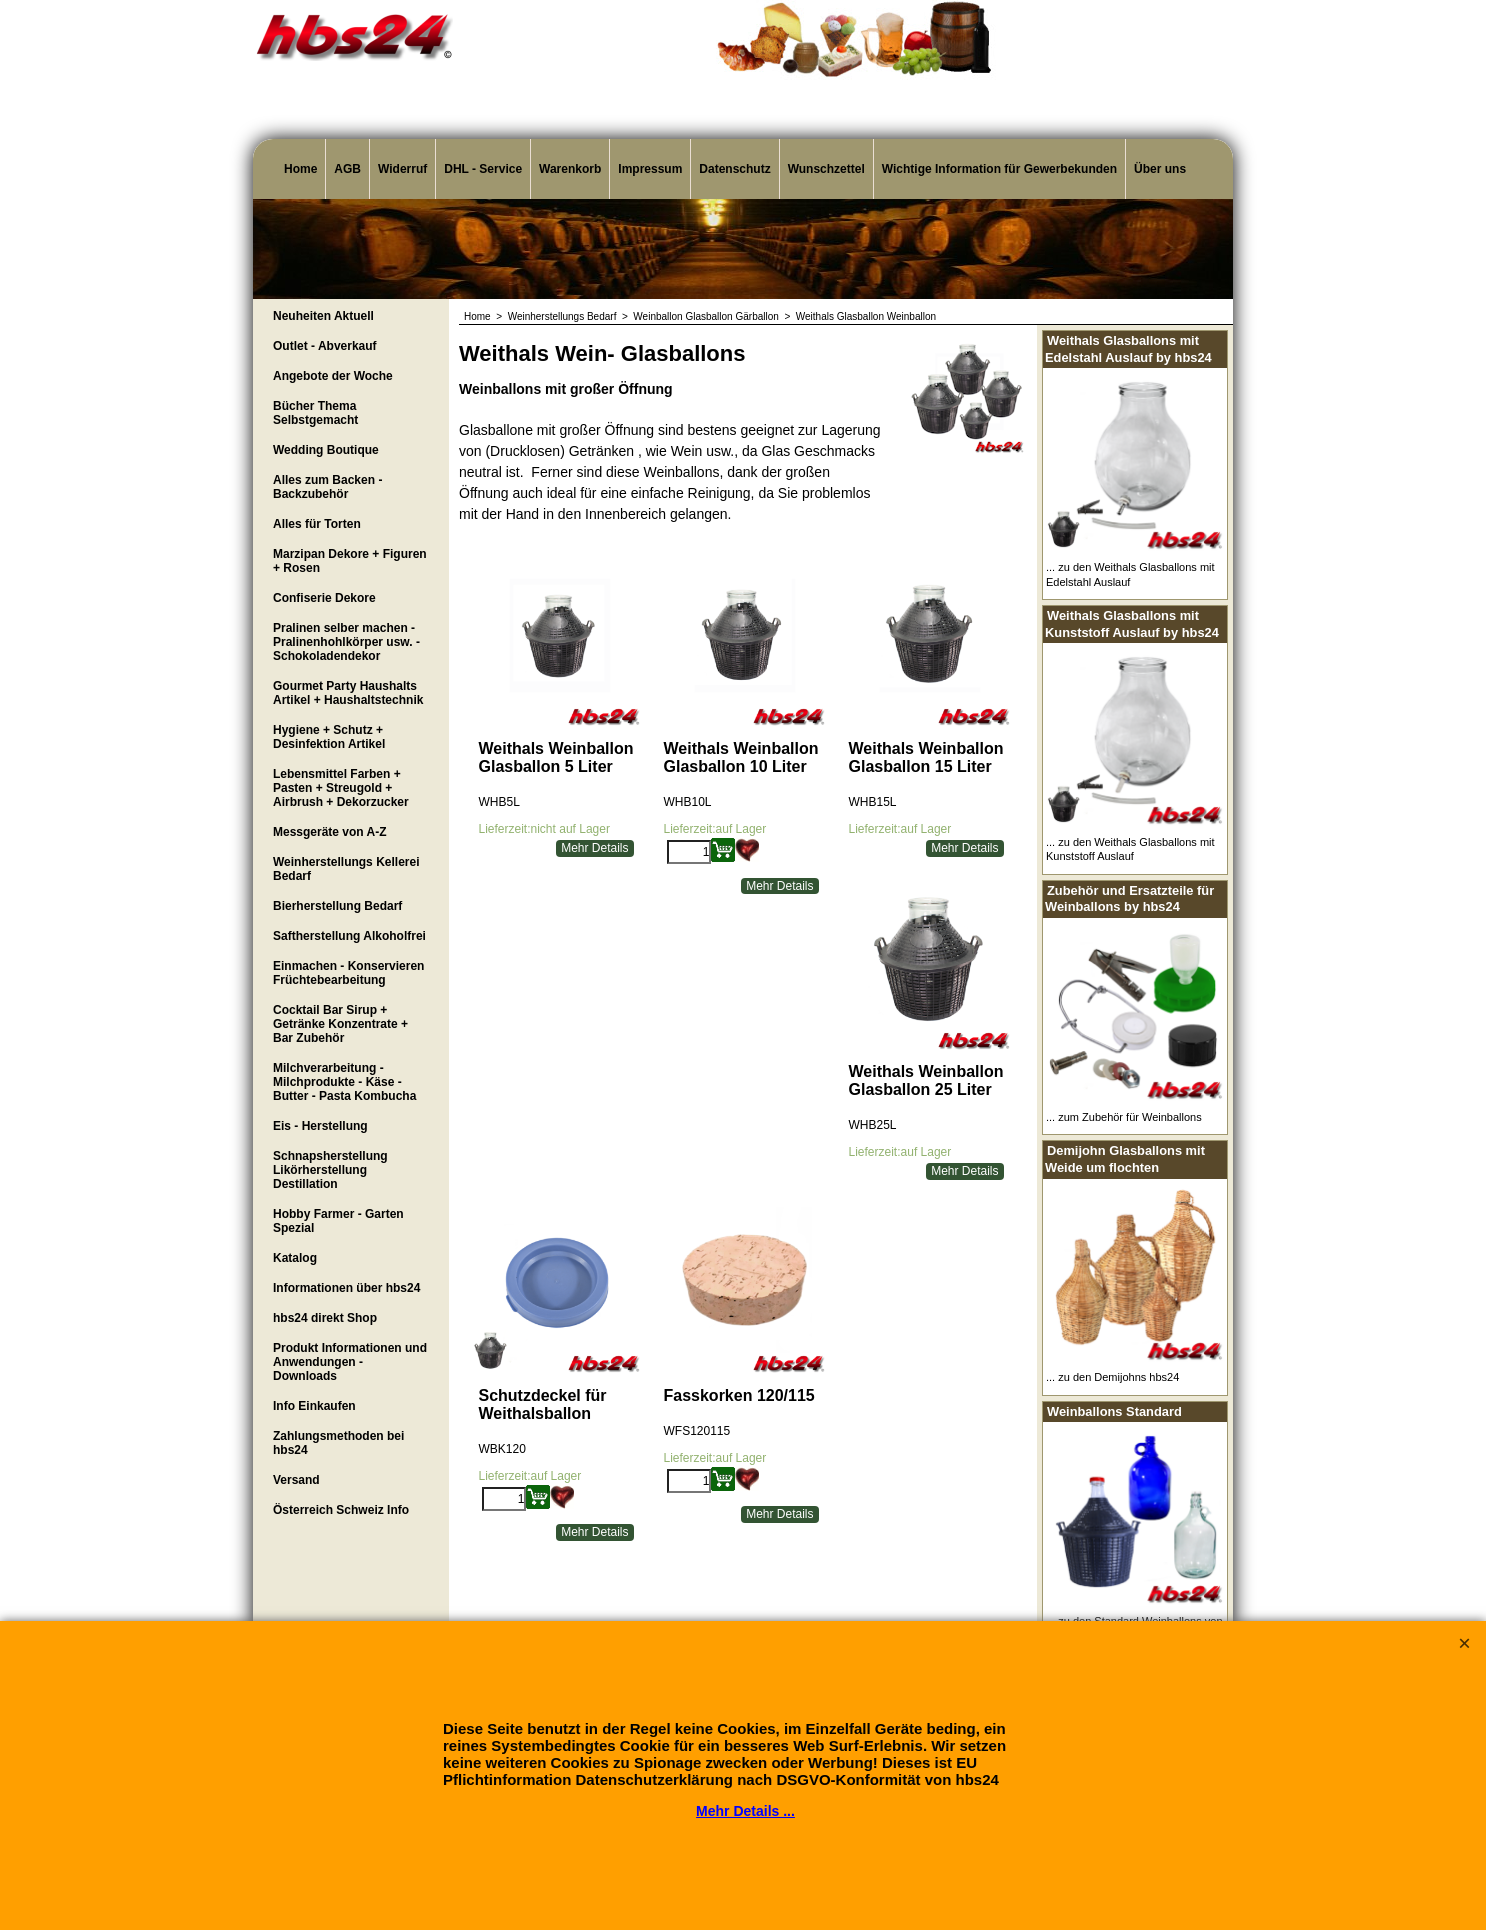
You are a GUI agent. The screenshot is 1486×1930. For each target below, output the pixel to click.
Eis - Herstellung (320, 1126)
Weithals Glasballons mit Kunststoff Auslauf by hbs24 (1132, 624)
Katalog (295, 1258)
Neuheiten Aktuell (323, 316)
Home (300, 169)
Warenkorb (570, 169)
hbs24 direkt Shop (325, 1318)
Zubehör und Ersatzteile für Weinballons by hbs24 (1129, 899)
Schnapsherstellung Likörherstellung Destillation (330, 1170)
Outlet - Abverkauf (325, 346)
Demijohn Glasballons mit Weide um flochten (1125, 1159)
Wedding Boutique (326, 450)
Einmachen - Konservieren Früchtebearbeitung (348, 973)
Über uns (1160, 169)
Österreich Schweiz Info (341, 1510)
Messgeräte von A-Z (330, 832)
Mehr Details (594, 848)
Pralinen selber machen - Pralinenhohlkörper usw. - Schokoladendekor (346, 642)
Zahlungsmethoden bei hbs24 (338, 1443)
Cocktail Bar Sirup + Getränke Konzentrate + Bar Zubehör (340, 1024)
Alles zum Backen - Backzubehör (327, 487)
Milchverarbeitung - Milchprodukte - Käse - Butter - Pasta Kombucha (344, 1082)
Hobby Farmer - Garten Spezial (338, 1221)
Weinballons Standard (1114, 1411)
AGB (347, 169)
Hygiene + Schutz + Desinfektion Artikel (329, 737)
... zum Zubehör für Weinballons (1124, 1117)
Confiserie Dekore (324, 598)
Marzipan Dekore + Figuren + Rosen (350, 561)
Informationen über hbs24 (346, 1288)
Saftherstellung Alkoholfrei (349, 936)
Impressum (650, 169)
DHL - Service (483, 169)
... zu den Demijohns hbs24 (1112, 1377)
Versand (296, 1480)
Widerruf (402, 169)
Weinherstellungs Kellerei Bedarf (346, 869)
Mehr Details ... (745, 1811)
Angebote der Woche (333, 376)
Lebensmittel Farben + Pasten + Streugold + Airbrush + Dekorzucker (341, 788)
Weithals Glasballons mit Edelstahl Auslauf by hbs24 (1128, 349)
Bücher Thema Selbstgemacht (315, 413)
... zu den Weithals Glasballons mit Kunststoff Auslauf (1130, 849)
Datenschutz (734, 169)
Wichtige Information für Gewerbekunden (999, 169)
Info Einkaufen (314, 1406)
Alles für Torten (317, 524)
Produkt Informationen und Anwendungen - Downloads (350, 1362)
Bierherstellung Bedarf (337, 906)
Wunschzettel (826, 169)
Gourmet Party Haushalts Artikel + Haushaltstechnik (348, 693)
